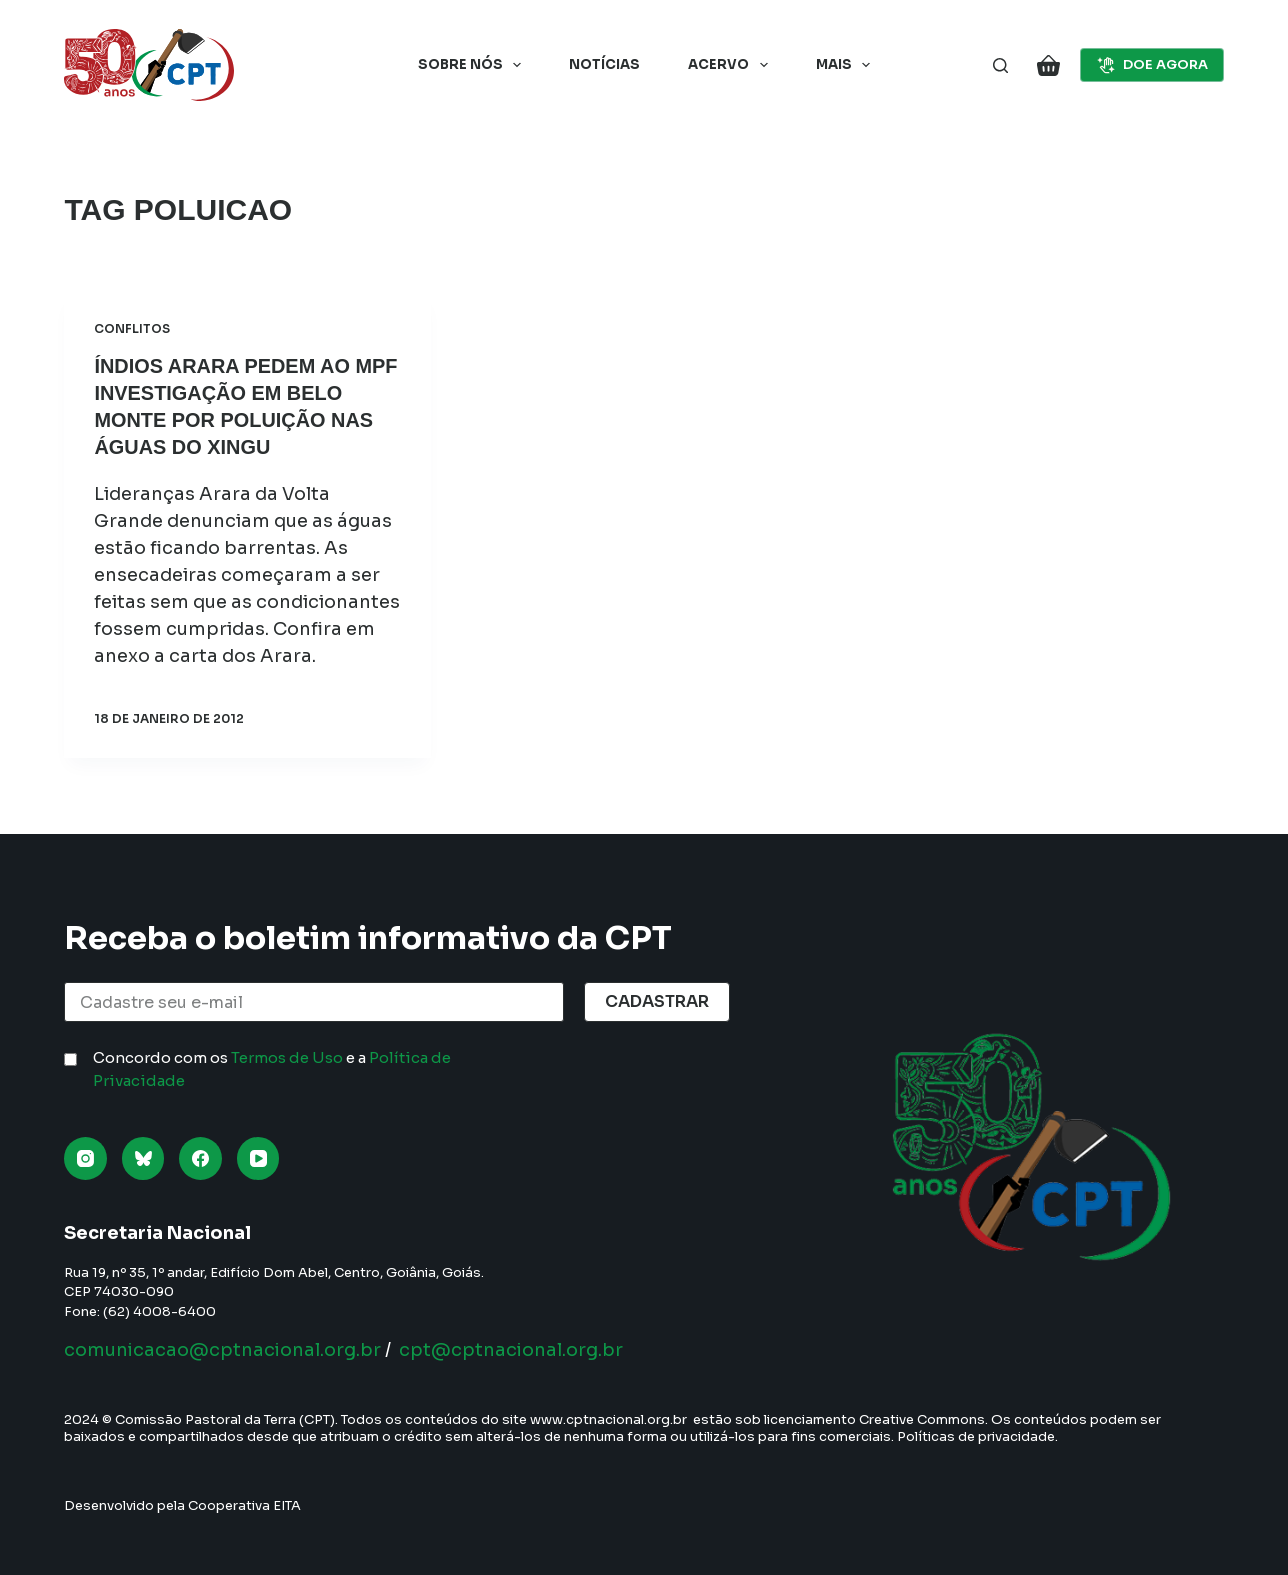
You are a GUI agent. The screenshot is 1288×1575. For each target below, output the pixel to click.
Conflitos (132, 328)
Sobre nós (474, 65)
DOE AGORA (1152, 65)
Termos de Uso (287, 1057)
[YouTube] (258, 1158)
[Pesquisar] (1000, 65)
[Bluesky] (143, 1158)
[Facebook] (200, 1158)
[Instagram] (85, 1158)
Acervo (732, 65)
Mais (847, 65)
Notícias (604, 64)
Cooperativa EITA (244, 1505)
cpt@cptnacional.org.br (511, 1350)
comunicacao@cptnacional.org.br (222, 1350)
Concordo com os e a (272, 1069)
